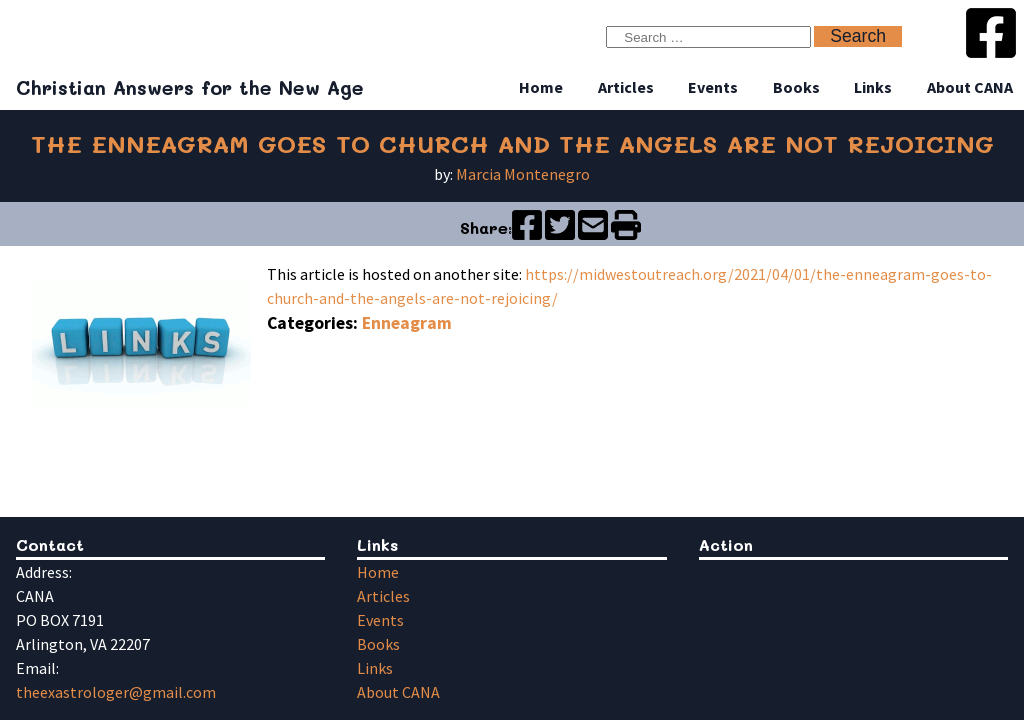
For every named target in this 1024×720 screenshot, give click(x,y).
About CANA (970, 87)
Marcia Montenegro (523, 174)
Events (713, 87)
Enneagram (407, 323)
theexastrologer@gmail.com (116, 692)
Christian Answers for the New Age (190, 87)
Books (796, 87)
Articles (626, 87)
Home (541, 87)
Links (873, 87)
